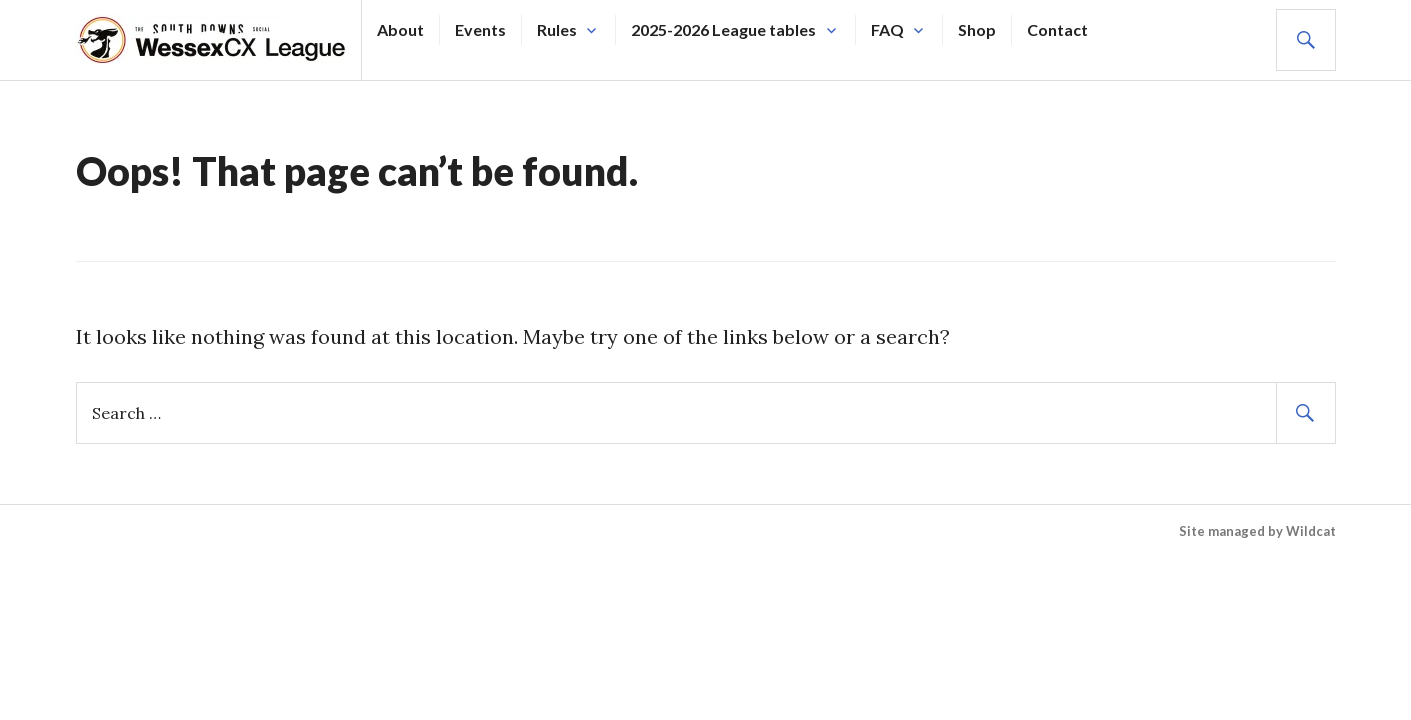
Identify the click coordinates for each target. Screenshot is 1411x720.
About (400, 29)
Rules (557, 29)
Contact (1057, 29)
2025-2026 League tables (723, 29)
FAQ (887, 29)
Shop (977, 29)
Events (480, 29)
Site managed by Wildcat (1257, 531)
